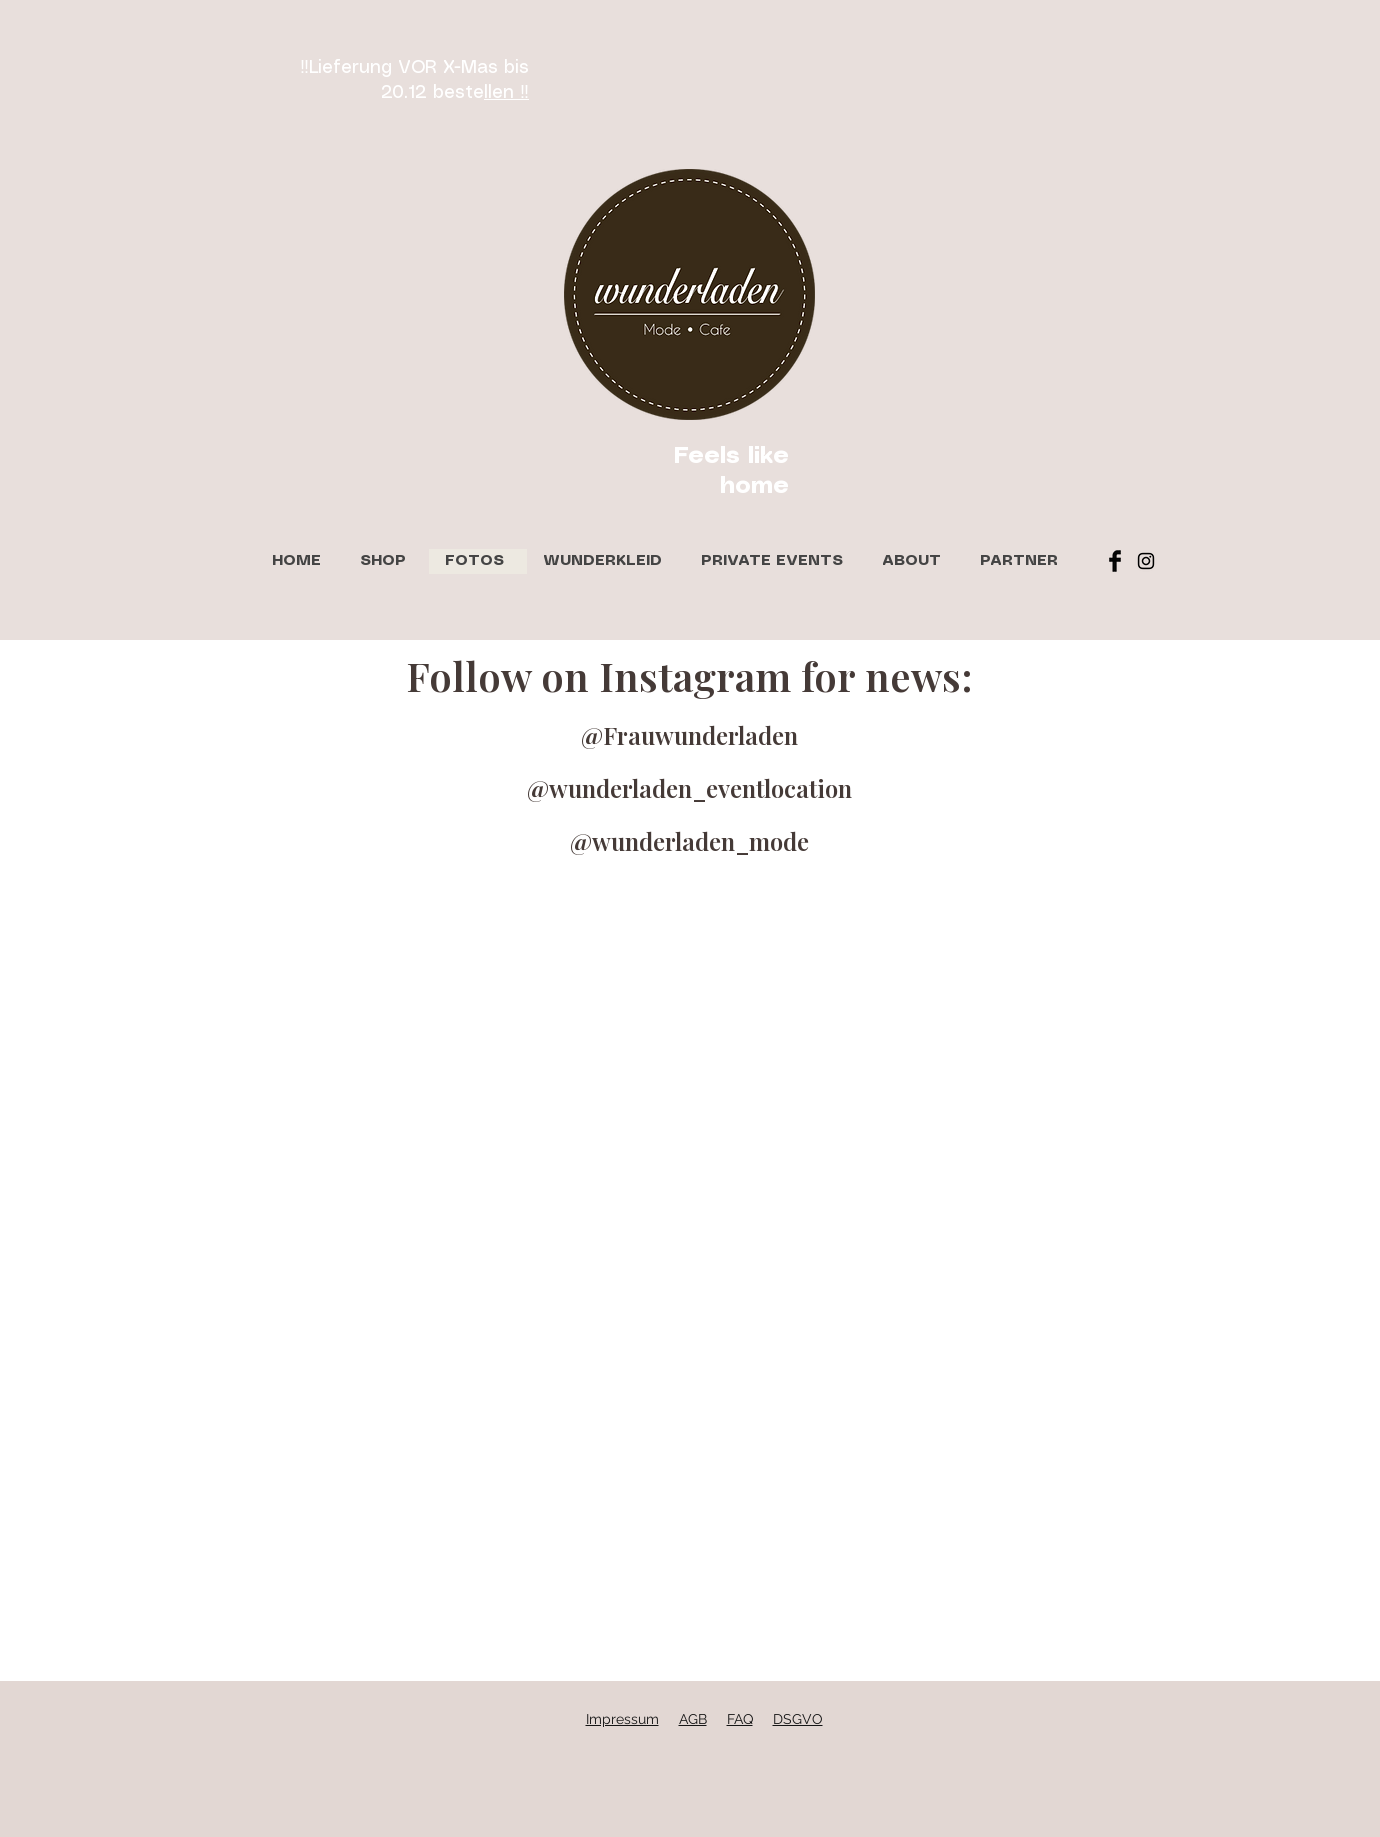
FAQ (740, 1719)
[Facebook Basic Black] (1115, 561)
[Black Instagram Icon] (1146, 561)
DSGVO (798, 1719)
